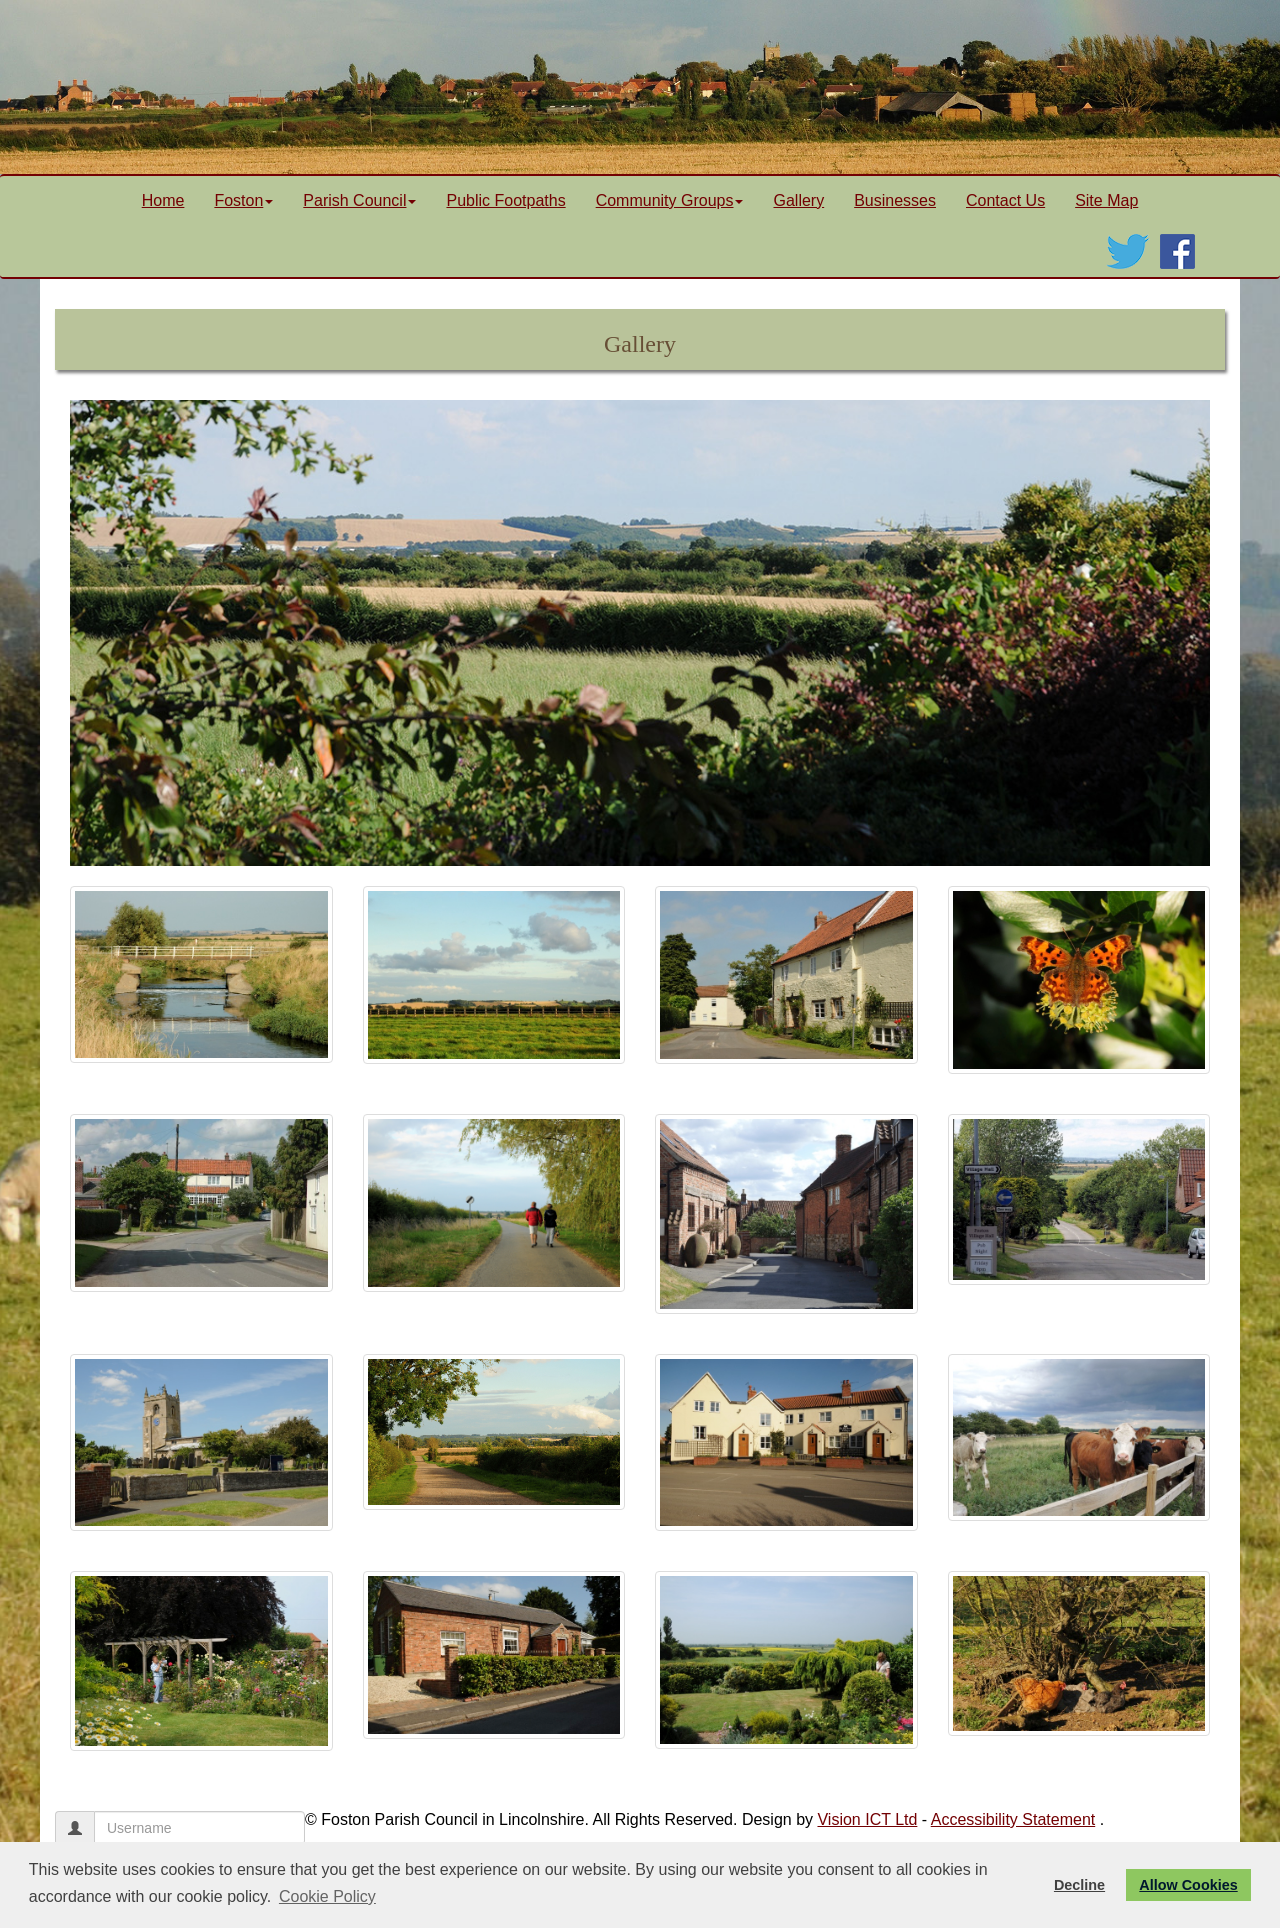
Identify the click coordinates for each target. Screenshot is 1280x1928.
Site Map (1106, 200)
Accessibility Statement (1013, 1819)
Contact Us (1005, 200)
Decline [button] (1079, 1885)
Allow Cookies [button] (1188, 1885)
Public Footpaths (505, 200)
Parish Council (359, 200)
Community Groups (670, 200)
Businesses (895, 200)
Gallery (798, 200)
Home (163, 200)
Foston (243, 200)
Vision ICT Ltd (867, 1819)
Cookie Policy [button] (327, 1896)
